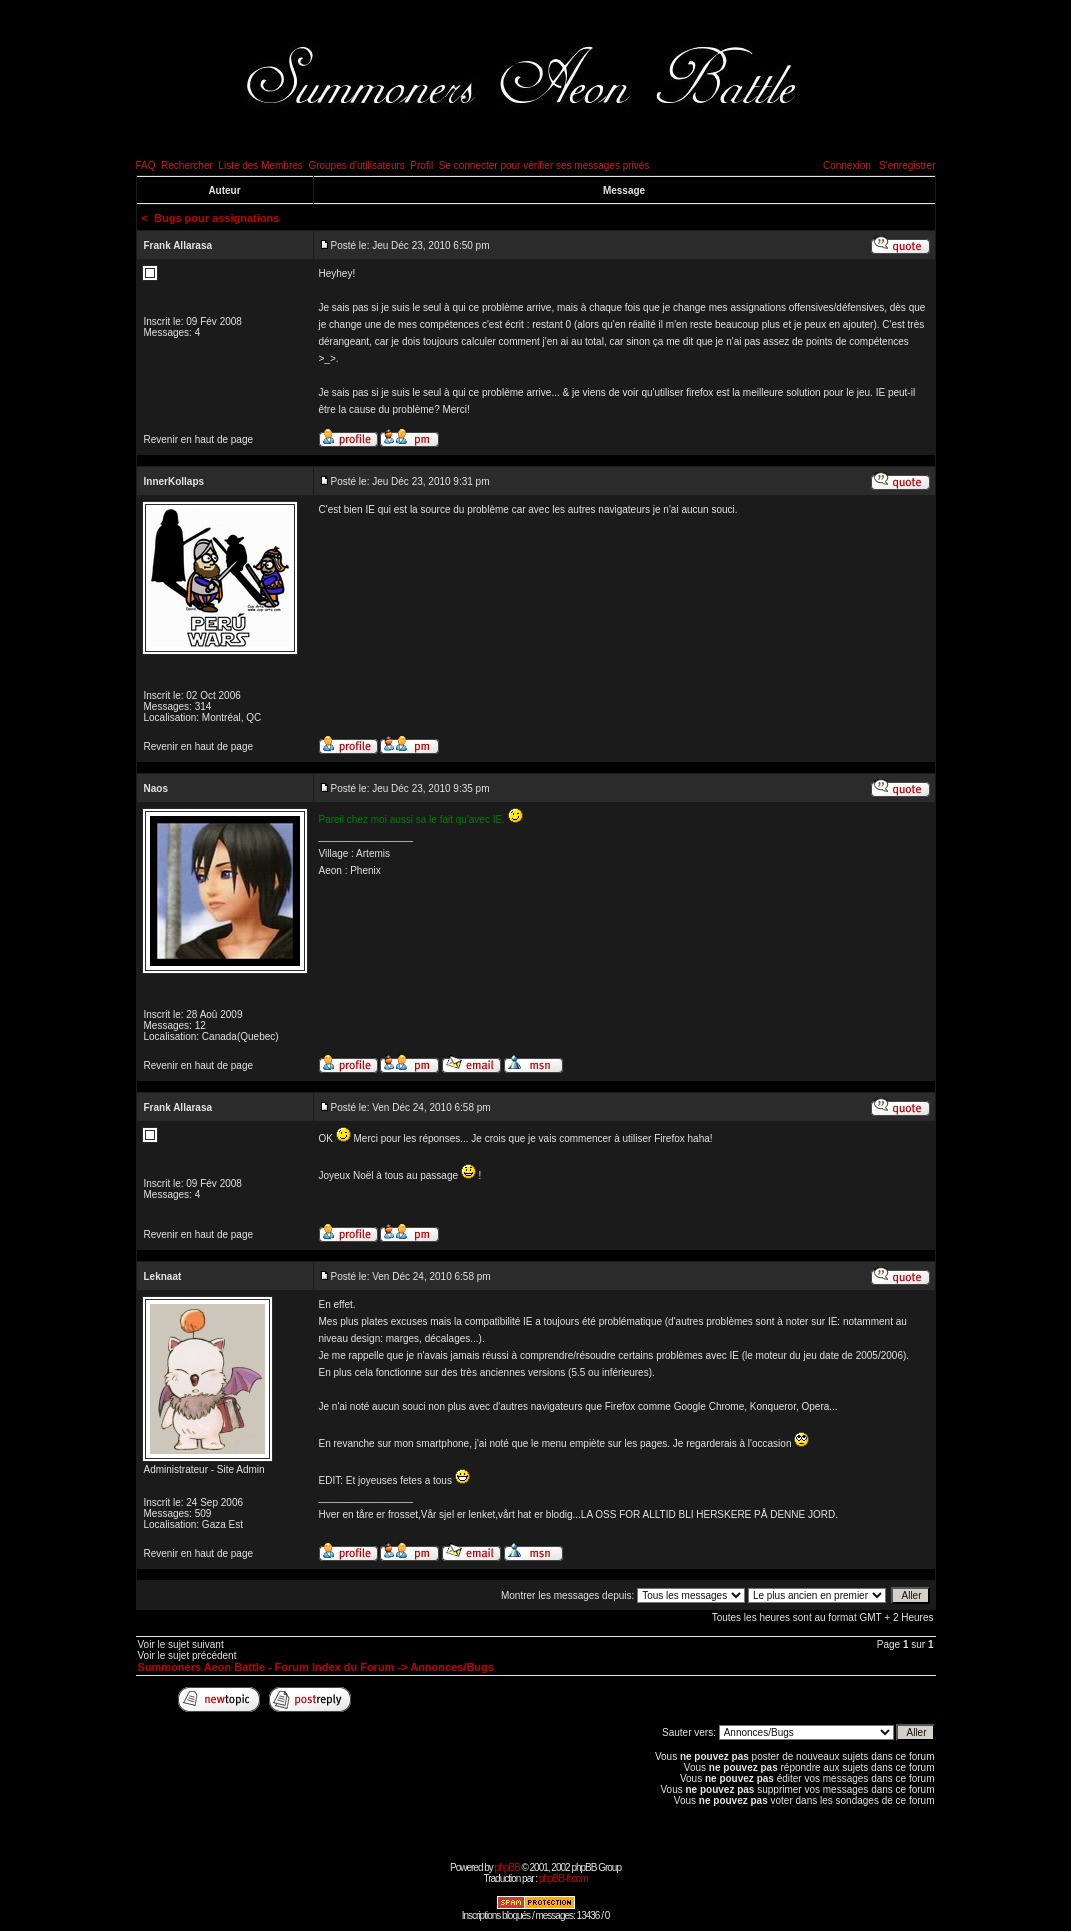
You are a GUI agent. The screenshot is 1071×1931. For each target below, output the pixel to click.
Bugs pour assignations (216, 218)
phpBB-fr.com (563, 1878)
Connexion (847, 165)
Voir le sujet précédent (187, 1655)
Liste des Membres (260, 165)
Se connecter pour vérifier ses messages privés (544, 165)
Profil (421, 165)
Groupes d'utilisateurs (356, 165)
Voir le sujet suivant (181, 1644)
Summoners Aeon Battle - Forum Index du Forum (266, 1667)
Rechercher (187, 165)
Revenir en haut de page (199, 439)
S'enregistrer (907, 165)
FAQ (146, 165)
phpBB (507, 1867)
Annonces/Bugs (452, 1667)
